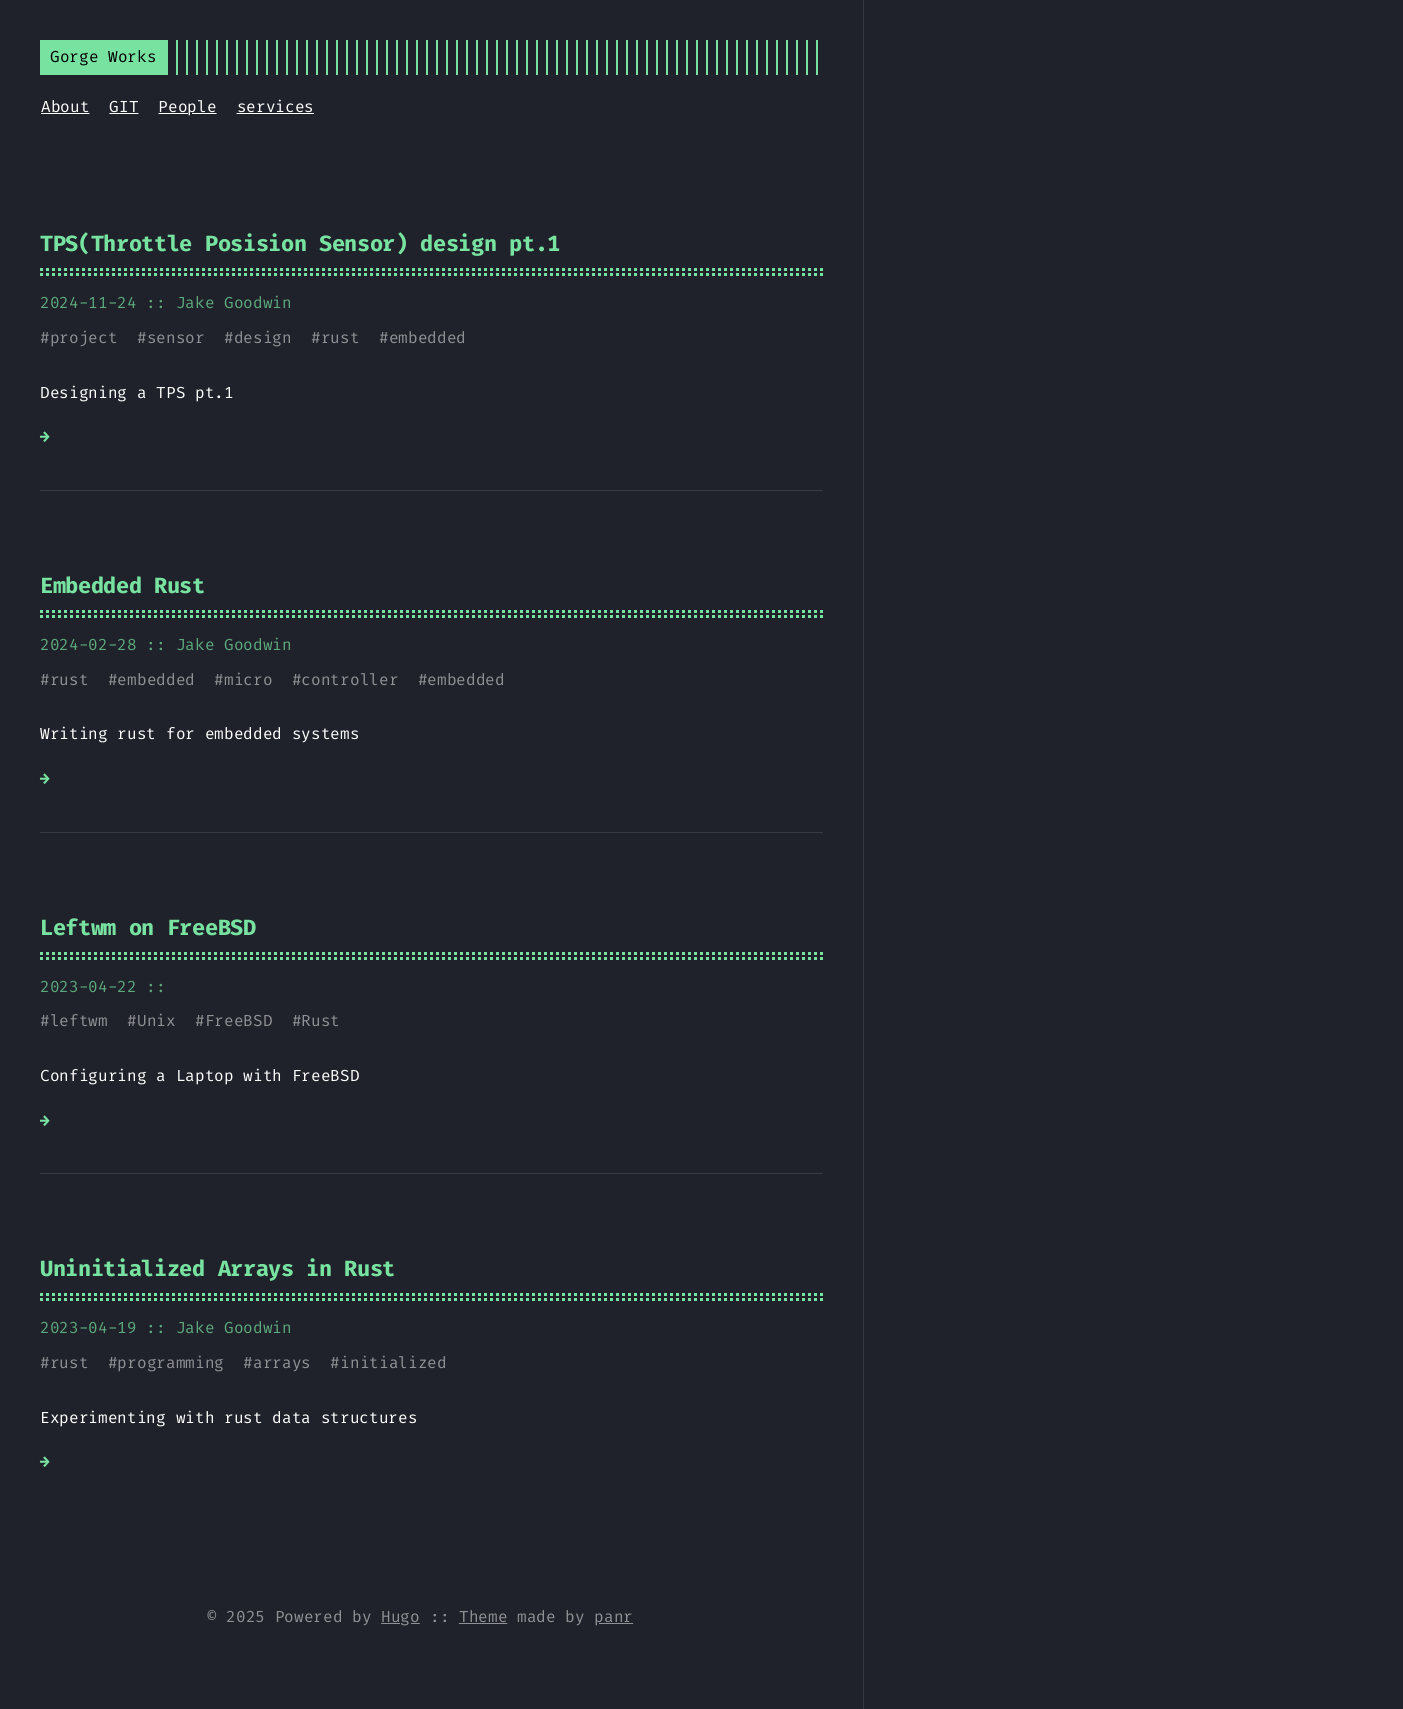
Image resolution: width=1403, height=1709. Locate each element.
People (187, 106)
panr (613, 1616)
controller (349, 679)
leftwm (79, 1020)
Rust (320, 1020)
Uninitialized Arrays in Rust (217, 1268)
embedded (427, 337)
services (275, 106)
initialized (393, 1362)
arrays (282, 1362)
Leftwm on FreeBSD (148, 927)
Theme (483, 1616)
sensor (176, 337)
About (65, 106)
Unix (156, 1020)
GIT (123, 106)
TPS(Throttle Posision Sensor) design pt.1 (300, 243)
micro (248, 679)
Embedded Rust (122, 585)
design (263, 337)
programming (170, 1362)
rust (340, 337)
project (84, 337)
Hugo (400, 1616)
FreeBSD (239, 1020)
